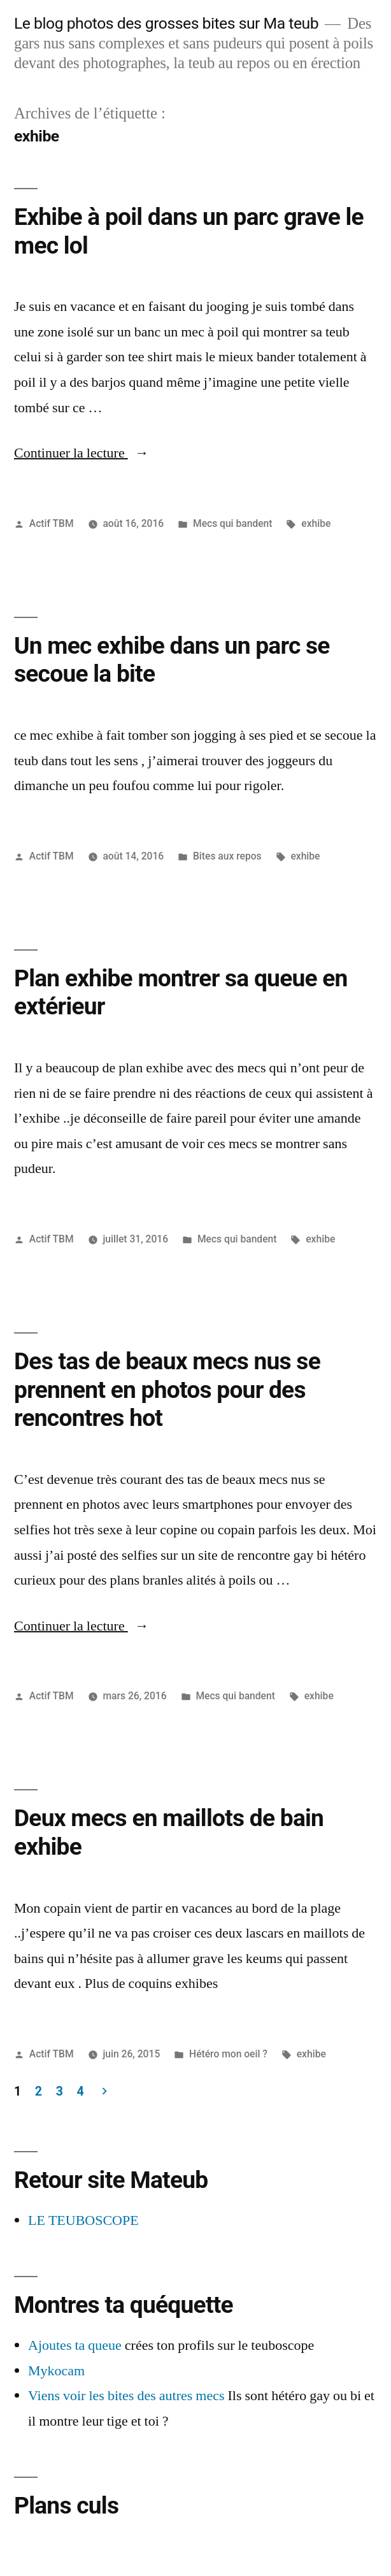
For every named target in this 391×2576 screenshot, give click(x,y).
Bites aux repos (227, 856)
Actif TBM (51, 523)
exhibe (316, 523)
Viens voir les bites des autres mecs (126, 2396)
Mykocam (56, 2371)
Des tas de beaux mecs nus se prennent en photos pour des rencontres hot (167, 1390)
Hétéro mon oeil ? (228, 2054)
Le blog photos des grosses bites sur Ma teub (166, 23)
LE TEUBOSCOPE (83, 2220)
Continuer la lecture (81, 453)
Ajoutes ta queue (75, 2345)
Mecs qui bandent (233, 523)
